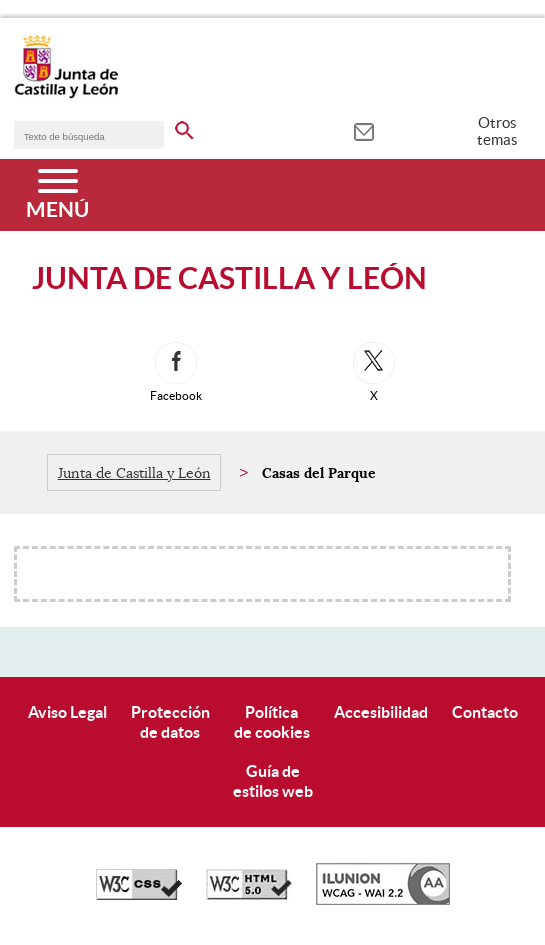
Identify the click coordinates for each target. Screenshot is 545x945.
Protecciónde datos (170, 721)
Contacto (485, 712)
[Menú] (57, 195)
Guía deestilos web (273, 780)
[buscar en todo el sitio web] (184, 127)
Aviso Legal (67, 712)
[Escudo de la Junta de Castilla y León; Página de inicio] (66, 94)
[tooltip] (363, 130)
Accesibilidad (381, 712)
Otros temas (497, 131)
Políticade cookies (272, 721)
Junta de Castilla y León (134, 473)
